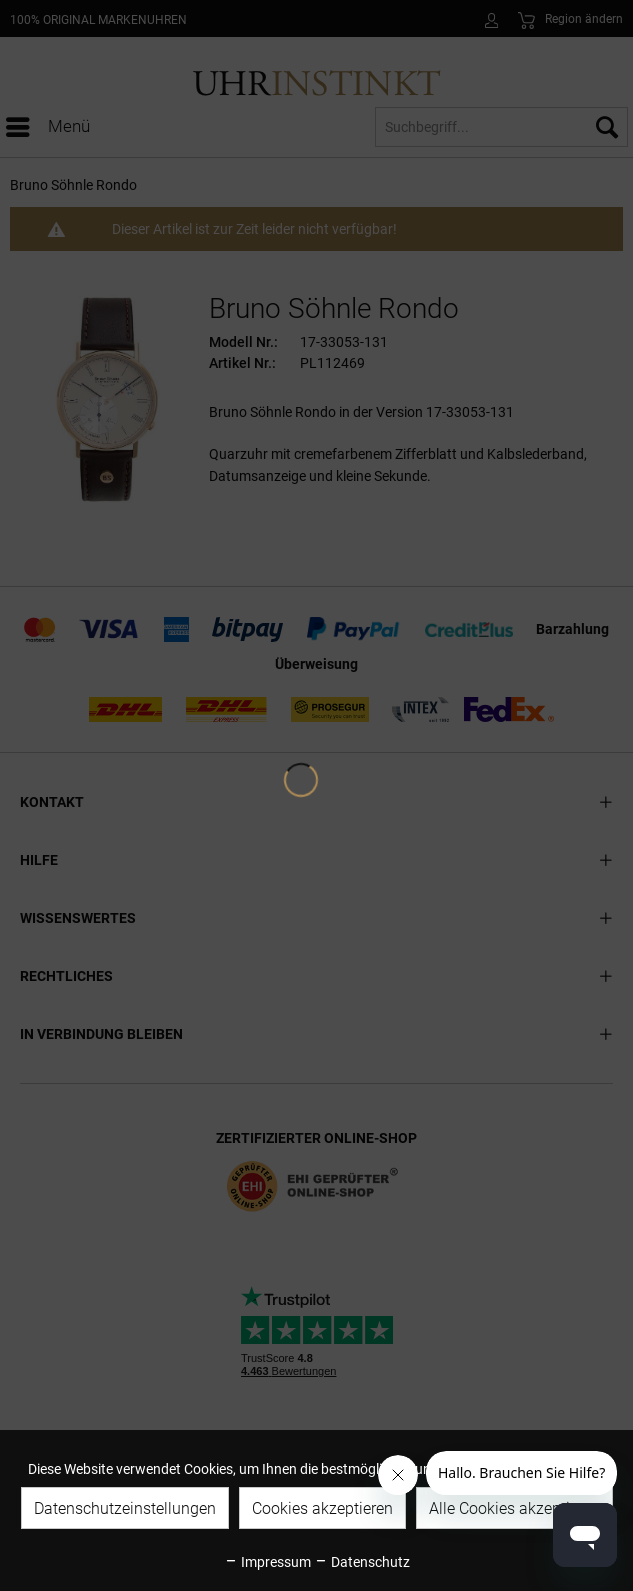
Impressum (267, 1562)
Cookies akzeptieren (322, 1508)
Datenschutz (362, 1562)
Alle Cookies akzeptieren (514, 1508)
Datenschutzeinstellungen (125, 1508)
